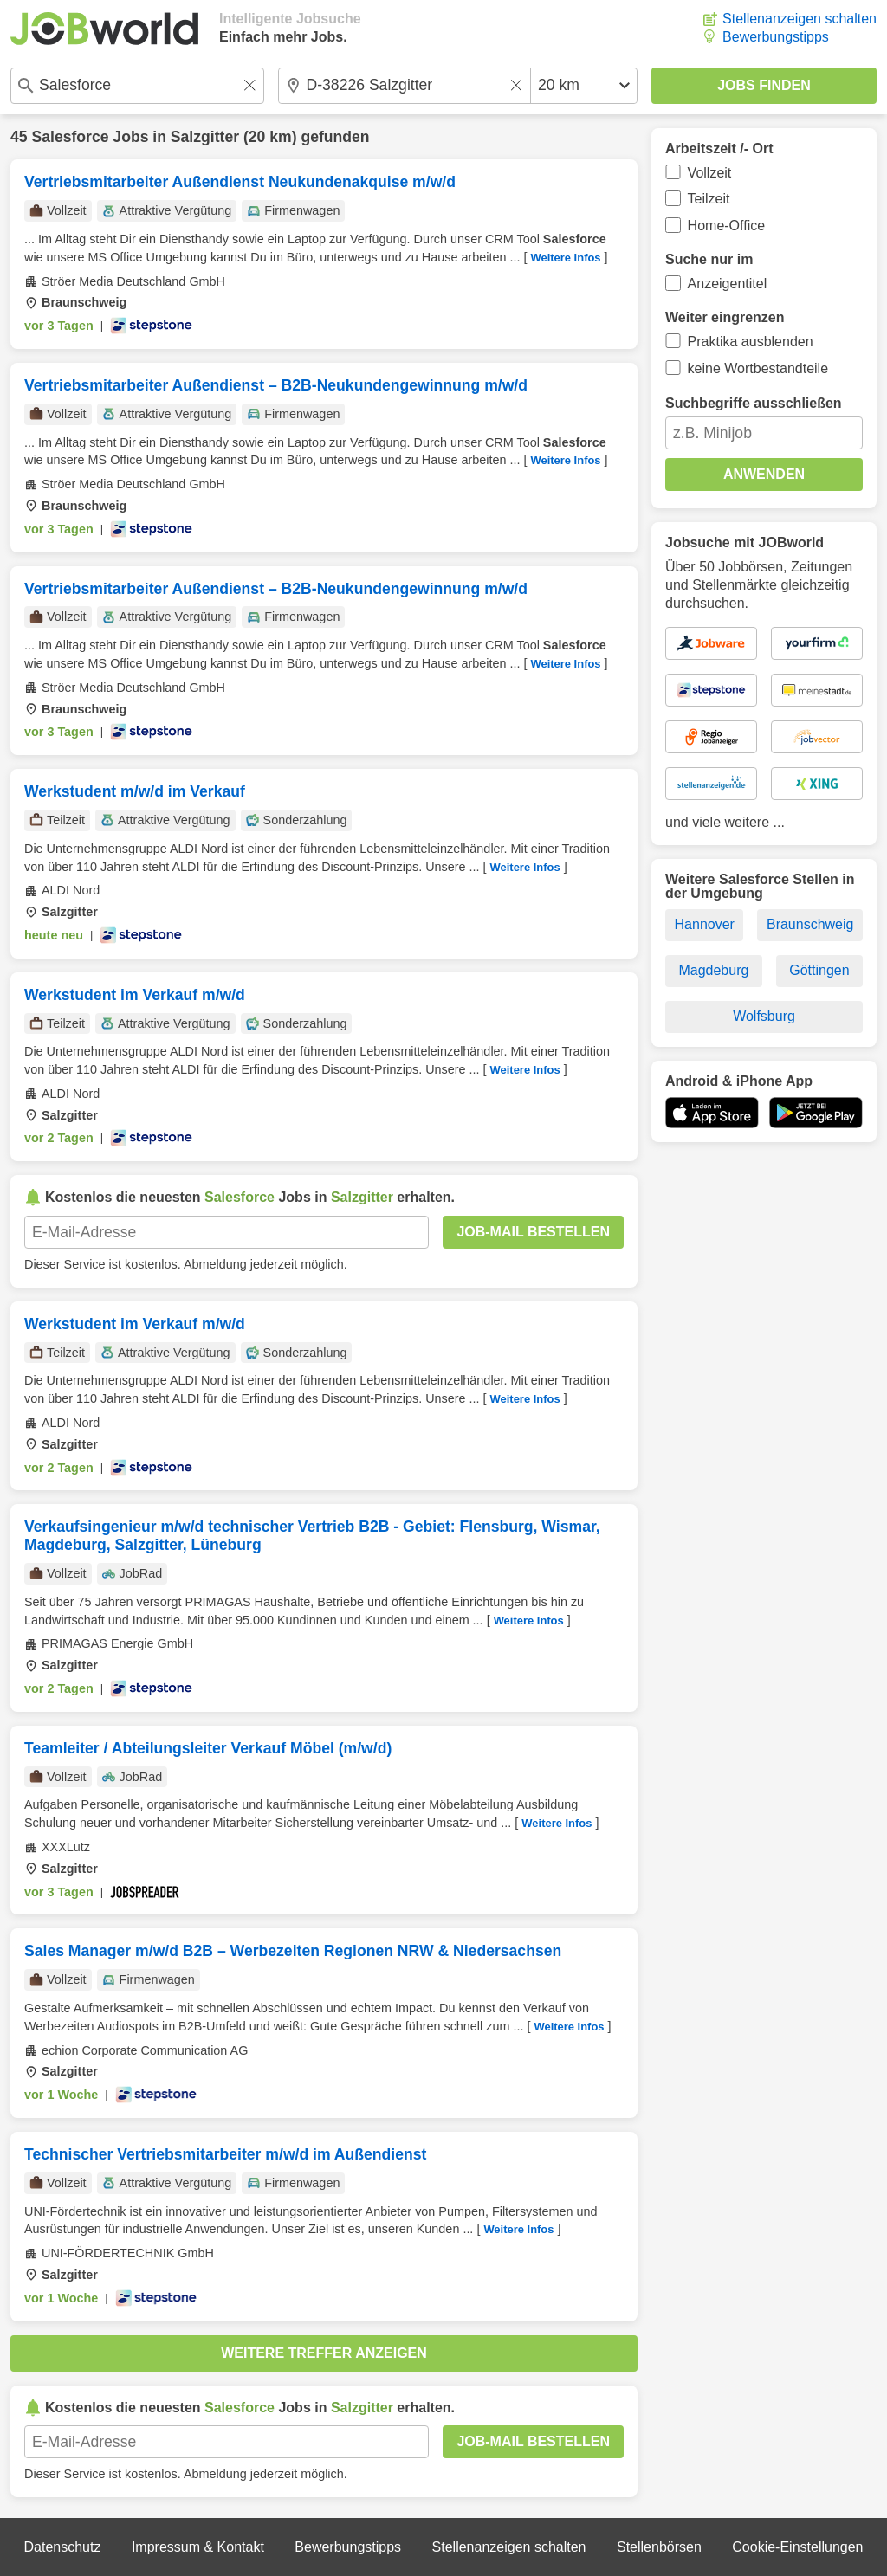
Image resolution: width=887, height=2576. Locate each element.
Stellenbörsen (659, 2547)
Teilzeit (709, 198)
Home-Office (727, 225)
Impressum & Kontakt (198, 2547)
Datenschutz (61, 2547)
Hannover (705, 924)
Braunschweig (810, 924)
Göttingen (819, 970)
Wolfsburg (764, 1016)
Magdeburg (713, 970)
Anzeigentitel (727, 283)
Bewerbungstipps (775, 36)
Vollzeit (710, 172)
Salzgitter (205, 136)
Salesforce (69, 136)
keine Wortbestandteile (758, 368)
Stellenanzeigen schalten (799, 18)
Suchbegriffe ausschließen (753, 403)
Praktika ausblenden (750, 341)
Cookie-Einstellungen (797, 2547)
